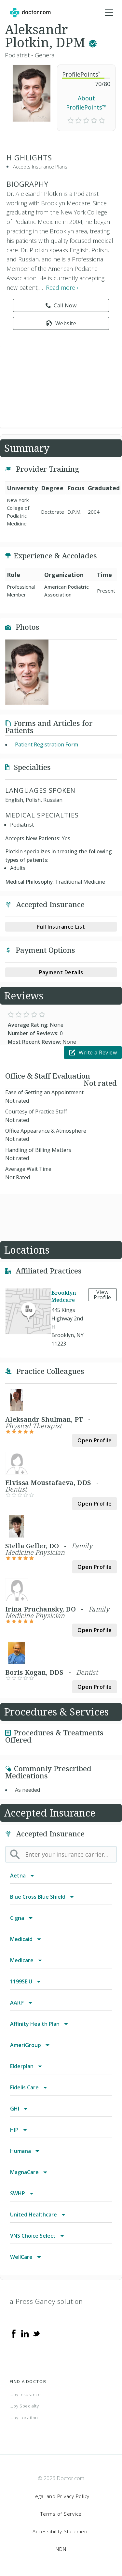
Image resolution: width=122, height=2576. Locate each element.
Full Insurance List (61, 926)
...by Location (24, 2418)
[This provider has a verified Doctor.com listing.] (93, 42)
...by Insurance (25, 2394)
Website (61, 323)
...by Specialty (24, 2406)
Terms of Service (61, 2513)
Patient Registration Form (46, 744)
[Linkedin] (25, 2333)
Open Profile (94, 1440)
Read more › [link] (62, 287)
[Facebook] (14, 2333)
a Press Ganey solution (46, 2301)
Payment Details (61, 972)
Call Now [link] (61, 305)
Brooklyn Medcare (63, 1296)
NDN (61, 2549)
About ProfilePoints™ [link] (86, 102)
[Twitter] (36, 2333)
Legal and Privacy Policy (61, 2496)
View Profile (102, 1294)
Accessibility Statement (61, 2531)
